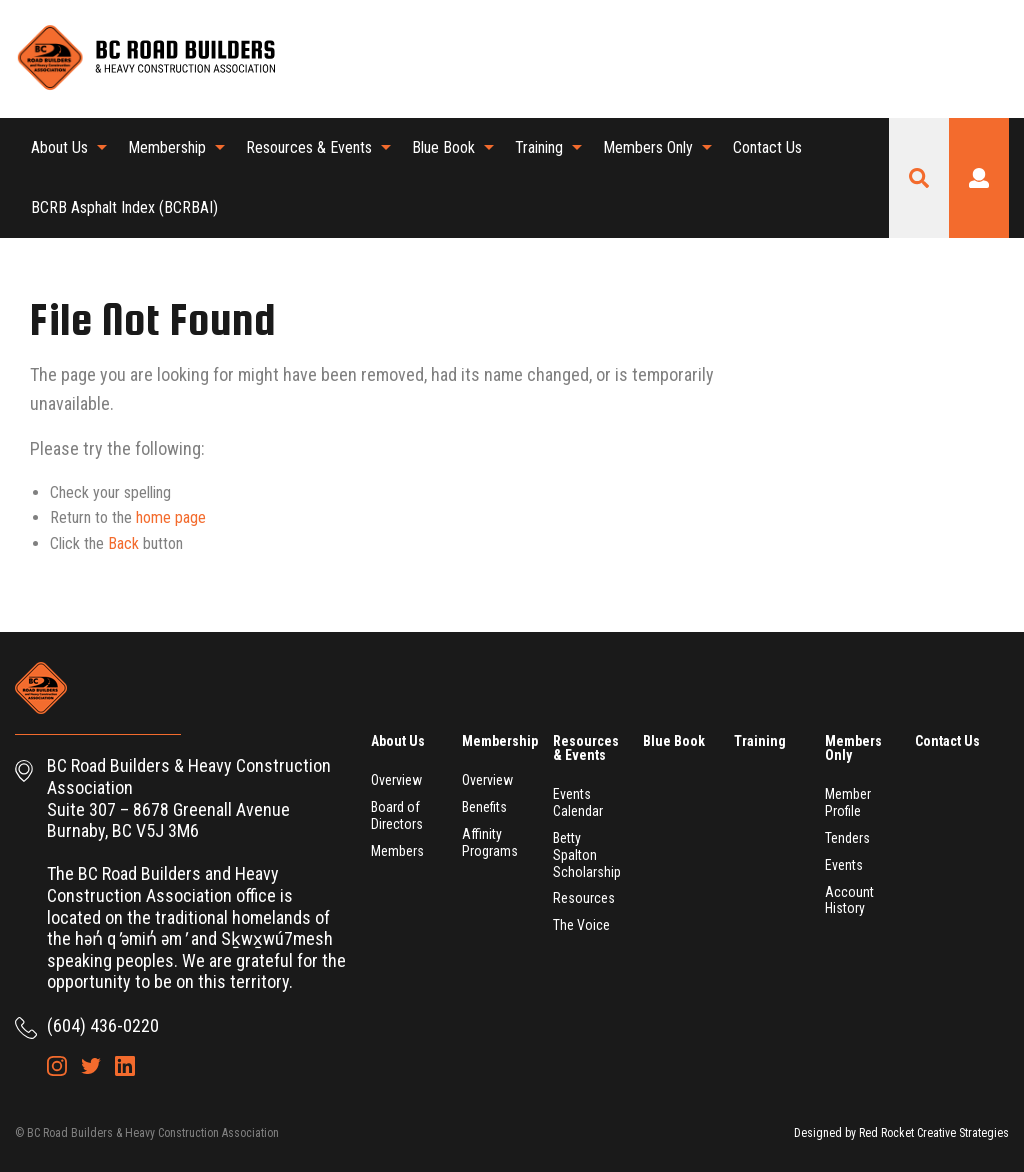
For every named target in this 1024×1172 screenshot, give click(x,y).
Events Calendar (578, 802)
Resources (584, 898)
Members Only (648, 147)
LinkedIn (994, 58)
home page (171, 517)
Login (979, 178)
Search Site (919, 178)
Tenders (847, 838)
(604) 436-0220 (103, 1025)
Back (123, 543)
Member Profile (848, 802)
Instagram (926, 58)
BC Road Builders (145, 59)
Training (539, 147)
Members (397, 851)
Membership (167, 147)
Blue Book (443, 147)
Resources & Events (309, 147)
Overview (396, 780)
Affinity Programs (490, 842)
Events (844, 865)
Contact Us (767, 147)
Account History (849, 900)
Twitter (960, 58)
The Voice (581, 925)
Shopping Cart (892, 58)
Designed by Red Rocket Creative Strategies (901, 1133)
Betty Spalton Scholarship (587, 855)
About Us (59, 147)
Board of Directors (397, 815)
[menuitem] (63, 148)
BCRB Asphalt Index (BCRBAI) (124, 207)
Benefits (484, 807)
